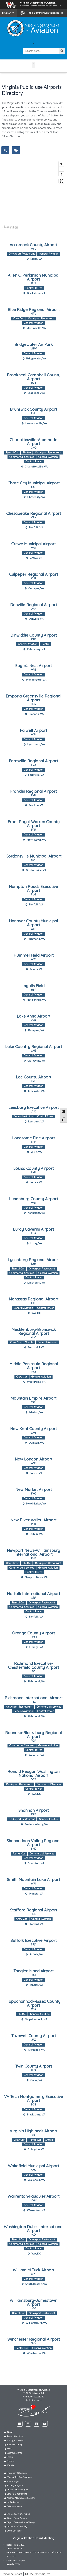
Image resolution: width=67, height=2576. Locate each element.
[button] (33, 65)
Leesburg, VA (36, 1121)
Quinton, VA (36, 1442)
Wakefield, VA (36, 2179)
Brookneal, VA (36, 392)
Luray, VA (36, 1243)
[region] (33, 195)
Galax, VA (36, 2080)
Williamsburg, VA (36, 2322)
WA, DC (36, 1313)
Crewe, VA (36, 557)
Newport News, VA (36, 1577)
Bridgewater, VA (36, 358)
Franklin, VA (36, 805)
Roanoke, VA (36, 1755)
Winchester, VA (36, 2353)
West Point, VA (36, 1381)
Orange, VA (36, 1646)
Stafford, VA (36, 1924)
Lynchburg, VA (36, 744)
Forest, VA (36, 1473)
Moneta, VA (36, 1893)
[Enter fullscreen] (61, 181)
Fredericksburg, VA (36, 1824)
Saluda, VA (36, 969)
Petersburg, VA (36, 649)
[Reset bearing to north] (61, 174)
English (8, 13)
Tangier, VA (36, 1984)
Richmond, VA (36, 938)
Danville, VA (36, 618)
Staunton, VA (36, 1863)
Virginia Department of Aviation (38, 2)
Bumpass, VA (36, 1030)
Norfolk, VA (36, 527)
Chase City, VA (36, 496)
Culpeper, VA (36, 588)
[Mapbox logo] (10, 227)
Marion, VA (36, 1412)
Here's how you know (48, 5)
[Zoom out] (61, 168)
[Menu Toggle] (33, 42)
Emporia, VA (36, 713)
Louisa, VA (36, 1182)
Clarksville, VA (36, 1060)
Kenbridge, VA (36, 1212)
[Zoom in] (61, 163)
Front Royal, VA (36, 839)
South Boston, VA (36, 2283)
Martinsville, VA (36, 328)
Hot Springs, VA (36, 999)
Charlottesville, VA (36, 466)
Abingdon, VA (36, 2149)
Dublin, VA (36, 1533)
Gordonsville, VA (36, 870)
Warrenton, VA (36, 2210)
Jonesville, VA (36, 1091)
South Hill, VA (36, 1347)
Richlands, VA (36, 2049)
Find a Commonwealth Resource (42, 13)
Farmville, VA (36, 774)
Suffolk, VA (36, 1954)
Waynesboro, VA (36, 679)
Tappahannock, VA (36, 2019)
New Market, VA (36, 1503)
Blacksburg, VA (36, 2114)
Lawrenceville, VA (36, 423)
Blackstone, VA (36, 293)
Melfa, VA (36, 258)
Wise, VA (36, 1151)
